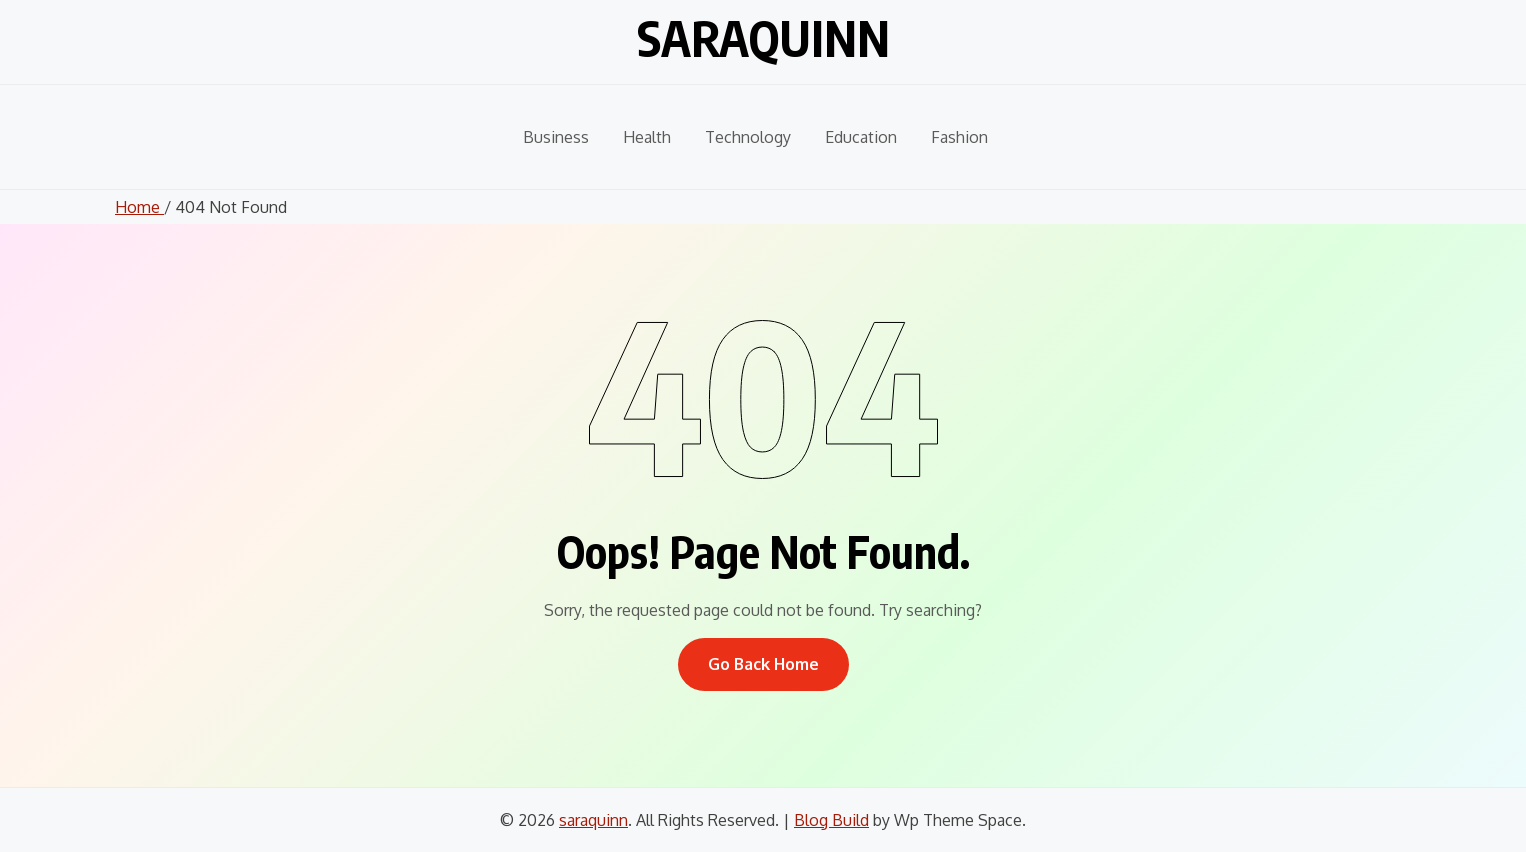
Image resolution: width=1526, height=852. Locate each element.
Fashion (959, 137)
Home (139, 207)
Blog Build (831, 820)
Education (861, 137)
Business (556, 137)
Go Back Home (763, 664)
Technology (748, 137)
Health (647, 137)
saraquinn (763, 38)
